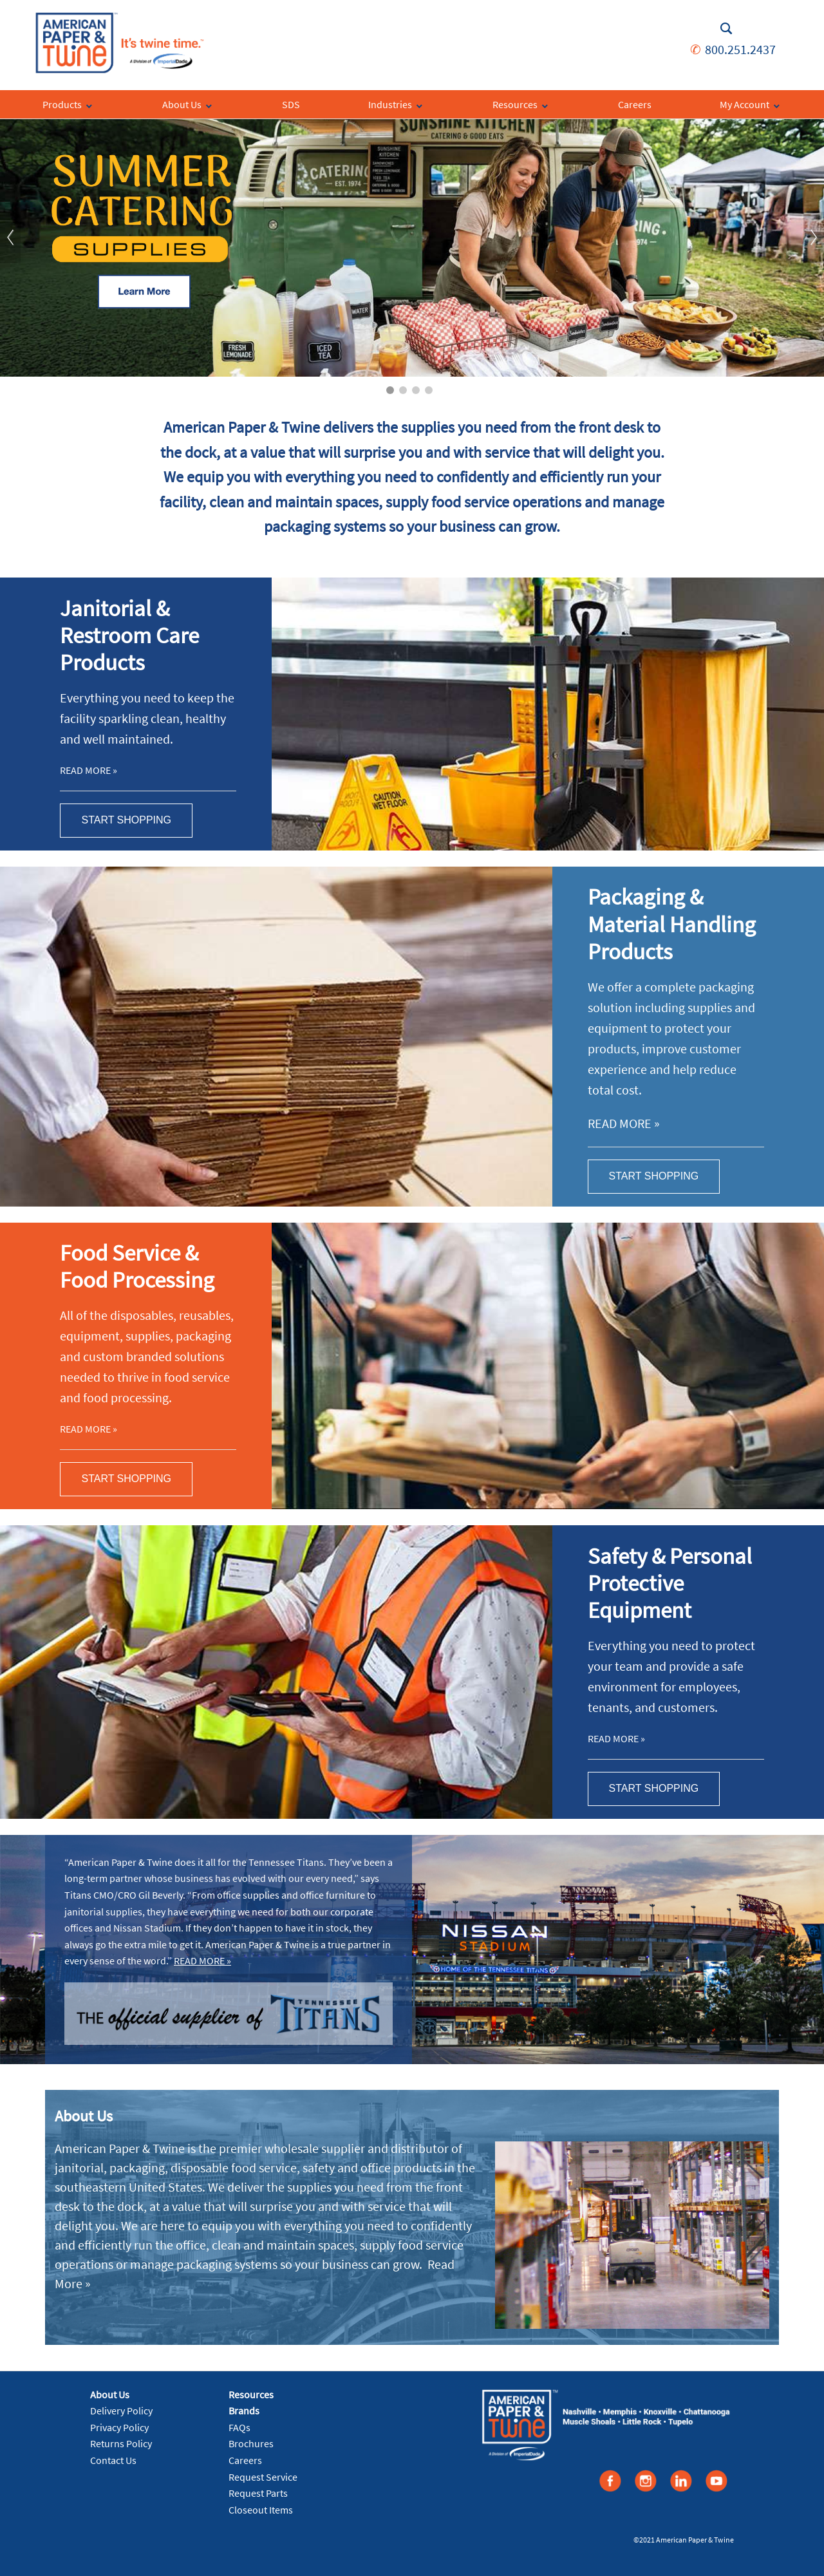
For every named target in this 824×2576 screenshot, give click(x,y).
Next (813, 237)
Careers (245, 2460)
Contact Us (113, 2460)
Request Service (263, 2476)
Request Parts (258, 2493)
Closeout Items (261, 2509)
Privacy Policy (119, 2427)
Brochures (251, 2443)
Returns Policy (121, 2443)
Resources (251, 2394)
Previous (10, 237)
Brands (244, 2410)
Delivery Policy (121, 2410)
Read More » (88, 770)
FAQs (239, 2427)
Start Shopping (126, 819)
